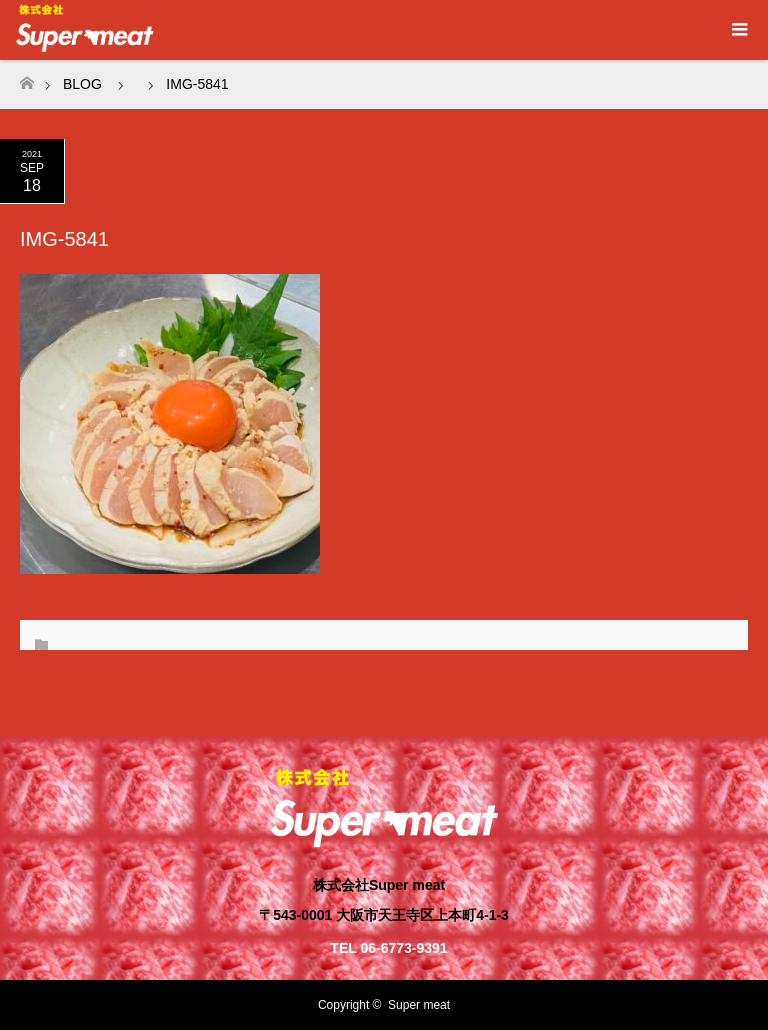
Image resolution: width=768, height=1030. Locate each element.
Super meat (419, 1005)
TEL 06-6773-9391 (388, 948)
